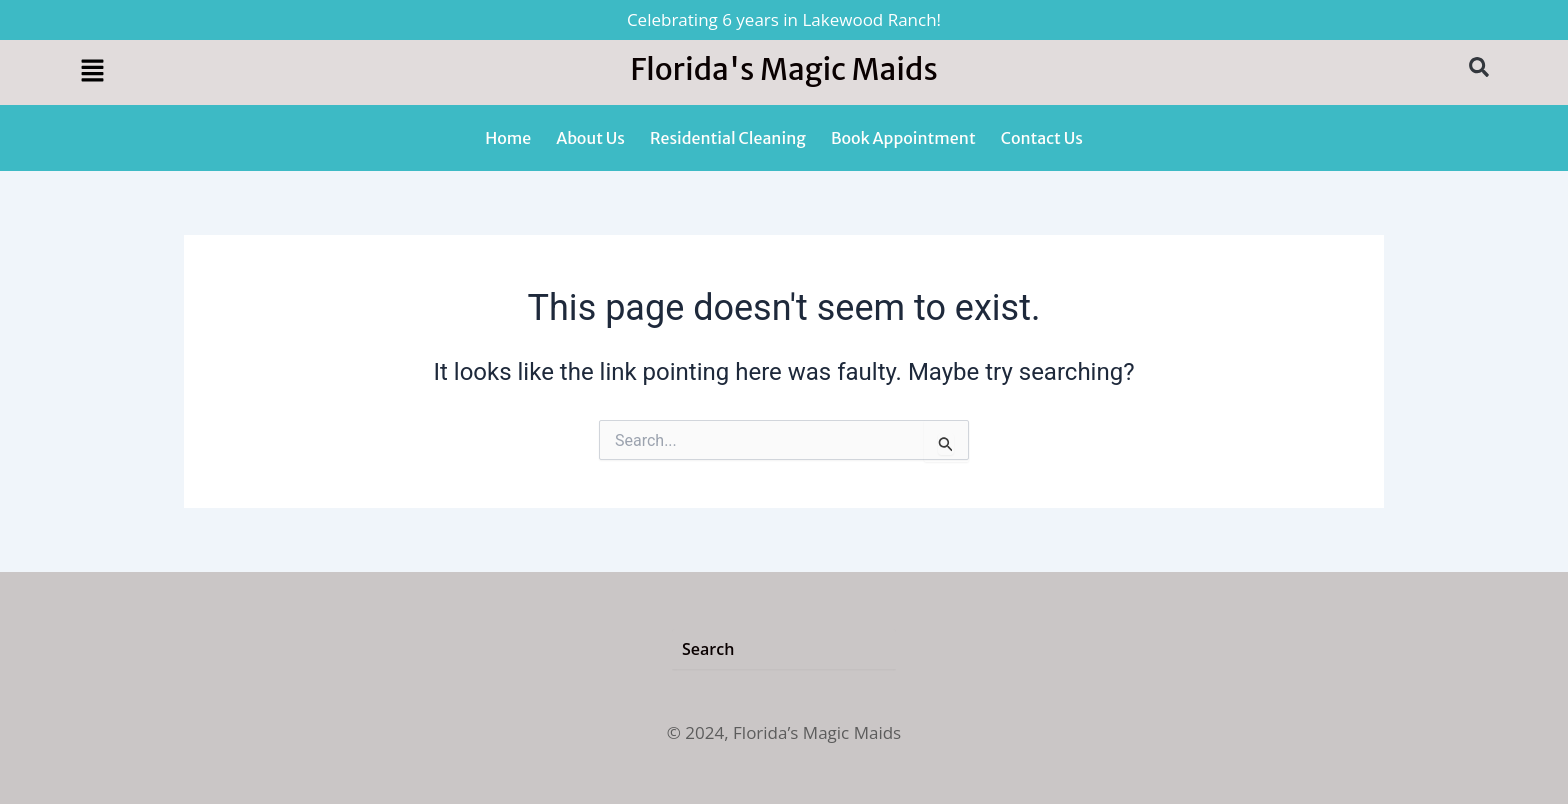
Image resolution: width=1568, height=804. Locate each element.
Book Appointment (903, 138)
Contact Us (1042, 138)
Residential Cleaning (728, 138)
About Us (590, 138)
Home (508, 138)
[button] (243, 72)
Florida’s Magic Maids (817, 732)
